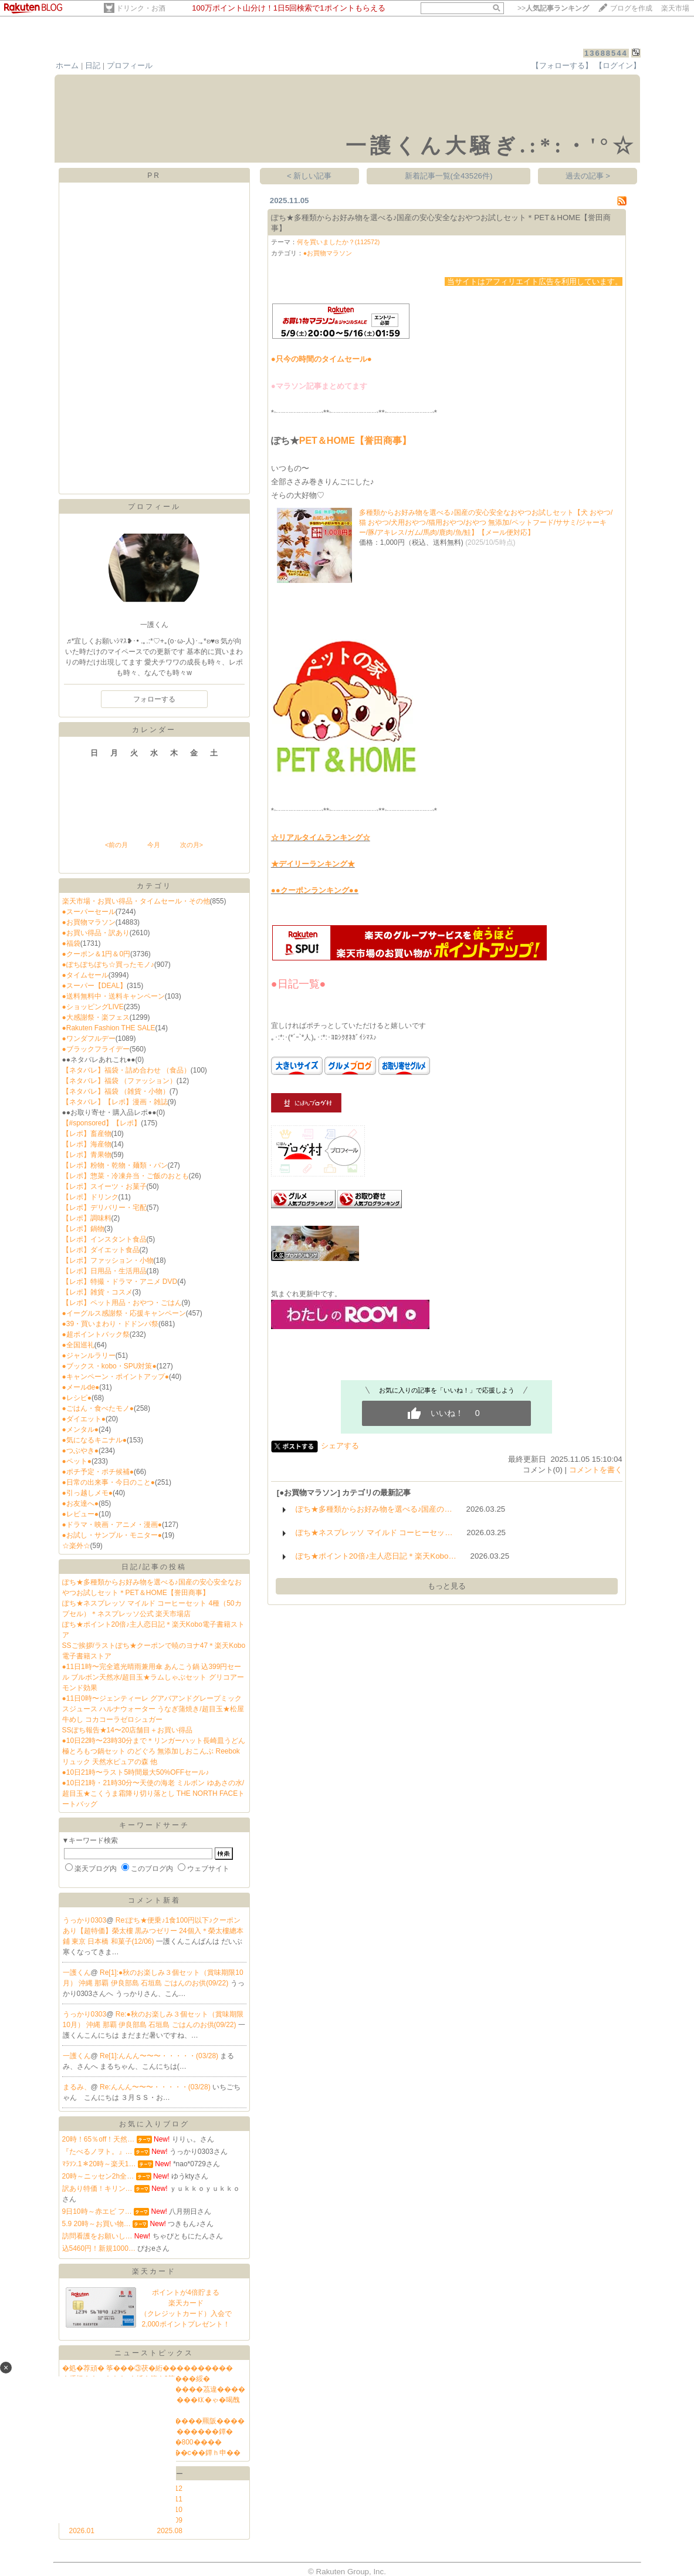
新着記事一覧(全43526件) (449, 175)
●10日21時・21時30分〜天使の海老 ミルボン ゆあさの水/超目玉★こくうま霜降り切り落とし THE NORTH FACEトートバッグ (153, 1793)
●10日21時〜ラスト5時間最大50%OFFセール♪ (135, 1772)
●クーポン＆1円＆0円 (96, 954)
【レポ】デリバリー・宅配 (104, 1207)
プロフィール (130, 65)
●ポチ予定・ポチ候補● (98, 1472)
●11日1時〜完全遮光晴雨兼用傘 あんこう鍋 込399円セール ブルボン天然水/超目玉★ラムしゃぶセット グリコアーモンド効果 (153, 1677)
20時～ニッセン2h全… (98, 2176)
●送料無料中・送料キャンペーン (113, 996)
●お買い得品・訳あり (96, 933)
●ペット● (77, 1461)
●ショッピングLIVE (93, 1007)
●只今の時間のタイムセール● (321, 359)
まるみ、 (77, 2087)
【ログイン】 (618, 65)
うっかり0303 (85, 1920)
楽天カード (154, 2271)
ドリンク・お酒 (140, 8)
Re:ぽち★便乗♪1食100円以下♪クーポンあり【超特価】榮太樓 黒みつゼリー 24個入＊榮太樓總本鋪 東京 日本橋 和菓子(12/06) (153, 1931)
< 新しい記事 (309, 175)
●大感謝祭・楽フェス (96, 1017)
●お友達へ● (80, 1503)
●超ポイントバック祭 (96, 1334)
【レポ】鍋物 (83, 1229)
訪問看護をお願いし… (97, 2236)
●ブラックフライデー (96, 1049)
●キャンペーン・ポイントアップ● (116, 1377)
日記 (92, 65)
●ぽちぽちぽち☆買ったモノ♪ (108, 964)
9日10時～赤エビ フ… (97, 2211)
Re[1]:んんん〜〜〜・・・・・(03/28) (160, 2056)
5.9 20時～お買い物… (96, 2224)
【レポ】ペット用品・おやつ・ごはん (122, 1303)
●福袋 (71, 943)
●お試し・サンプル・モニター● (112, 1535)
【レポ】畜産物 (86, 1133)
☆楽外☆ (76, 1546)
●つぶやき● (80, 1451)
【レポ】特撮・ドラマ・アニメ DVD (120, 1281)
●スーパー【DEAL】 (94, 986)
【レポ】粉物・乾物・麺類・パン (115, 1165)
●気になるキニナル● (94, 1440)
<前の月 (116, 844)
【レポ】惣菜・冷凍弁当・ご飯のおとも (125, 1176)
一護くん (77, 1972)
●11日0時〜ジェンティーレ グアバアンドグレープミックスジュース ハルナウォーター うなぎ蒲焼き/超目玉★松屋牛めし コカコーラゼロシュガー (153, 1709)
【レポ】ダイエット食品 (101, 1250)
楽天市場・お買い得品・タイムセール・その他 (136, 901)
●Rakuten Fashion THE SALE (108, 1028)
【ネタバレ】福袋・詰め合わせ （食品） (126, 1070)
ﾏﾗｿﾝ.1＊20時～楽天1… (99, 2164)
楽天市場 (675, 8)
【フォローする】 (562, 65)
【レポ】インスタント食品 (104, 1239)
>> (553, 8)
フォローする (154, 699)
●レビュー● (80, 1514)
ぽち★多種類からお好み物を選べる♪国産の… (374, 1509)
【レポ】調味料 (86, 1218)
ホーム (67, 65)
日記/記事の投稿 (154, 1567)
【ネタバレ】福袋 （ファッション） (119, 1081)
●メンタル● (80, 1429)
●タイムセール (85, 975)
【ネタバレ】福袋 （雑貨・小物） (116, 1091)
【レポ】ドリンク (90, 1197)
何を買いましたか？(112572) (338, 241)
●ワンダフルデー (89, 1038)
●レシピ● (77, 1398)
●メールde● (81, 1387)
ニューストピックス (154, 2353)
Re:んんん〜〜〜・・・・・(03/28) (156, 2087)
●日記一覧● (298, 984)
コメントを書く (595, 1469)
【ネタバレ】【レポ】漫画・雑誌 (115, 1102)
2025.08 (169, 2531)
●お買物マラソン (89, 922)
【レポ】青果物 (86, 1155)
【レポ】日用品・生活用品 (104, 1271)
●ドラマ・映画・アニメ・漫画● (112, 1524)
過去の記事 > (588, 175)
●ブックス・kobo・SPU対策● (109, 1366)
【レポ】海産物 (86, 1144)
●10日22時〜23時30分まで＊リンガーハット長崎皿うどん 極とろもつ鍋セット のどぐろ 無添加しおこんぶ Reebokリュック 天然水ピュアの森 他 (154, 1751)
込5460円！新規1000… (99, 2248)
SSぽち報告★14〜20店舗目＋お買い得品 (127, 1730)
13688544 (606, 53)
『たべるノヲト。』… (97, 2151)
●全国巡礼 (78, 1345)
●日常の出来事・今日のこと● (108, 1482)
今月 (153, 844)
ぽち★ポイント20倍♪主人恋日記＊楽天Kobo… (376, 1556)
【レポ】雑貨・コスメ (97, 1292)
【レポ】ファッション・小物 (108, 1260)
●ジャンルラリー (89, 1355)
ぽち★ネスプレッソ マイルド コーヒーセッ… (374, 1532)
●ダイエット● (84, 1419)
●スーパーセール (89, 912)
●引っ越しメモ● (87, 1493)
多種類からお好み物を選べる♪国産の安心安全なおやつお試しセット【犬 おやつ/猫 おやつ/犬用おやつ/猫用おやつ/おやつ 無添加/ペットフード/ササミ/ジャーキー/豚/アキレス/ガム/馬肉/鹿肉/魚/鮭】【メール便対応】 (486, 522)
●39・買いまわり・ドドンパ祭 (110, 1324)
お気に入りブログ (154, 2124)
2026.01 (81, 2531)
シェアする (340, 1445)
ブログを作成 (631, 8)
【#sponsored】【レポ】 (101, 1123)
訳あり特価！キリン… (97, 2188)
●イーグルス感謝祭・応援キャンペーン (124, 1313)
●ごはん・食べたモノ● (98, 1408)
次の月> (191, 844)
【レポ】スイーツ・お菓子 (104, 1186)
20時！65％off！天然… (98, 2139)
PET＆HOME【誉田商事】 (355, 441)
